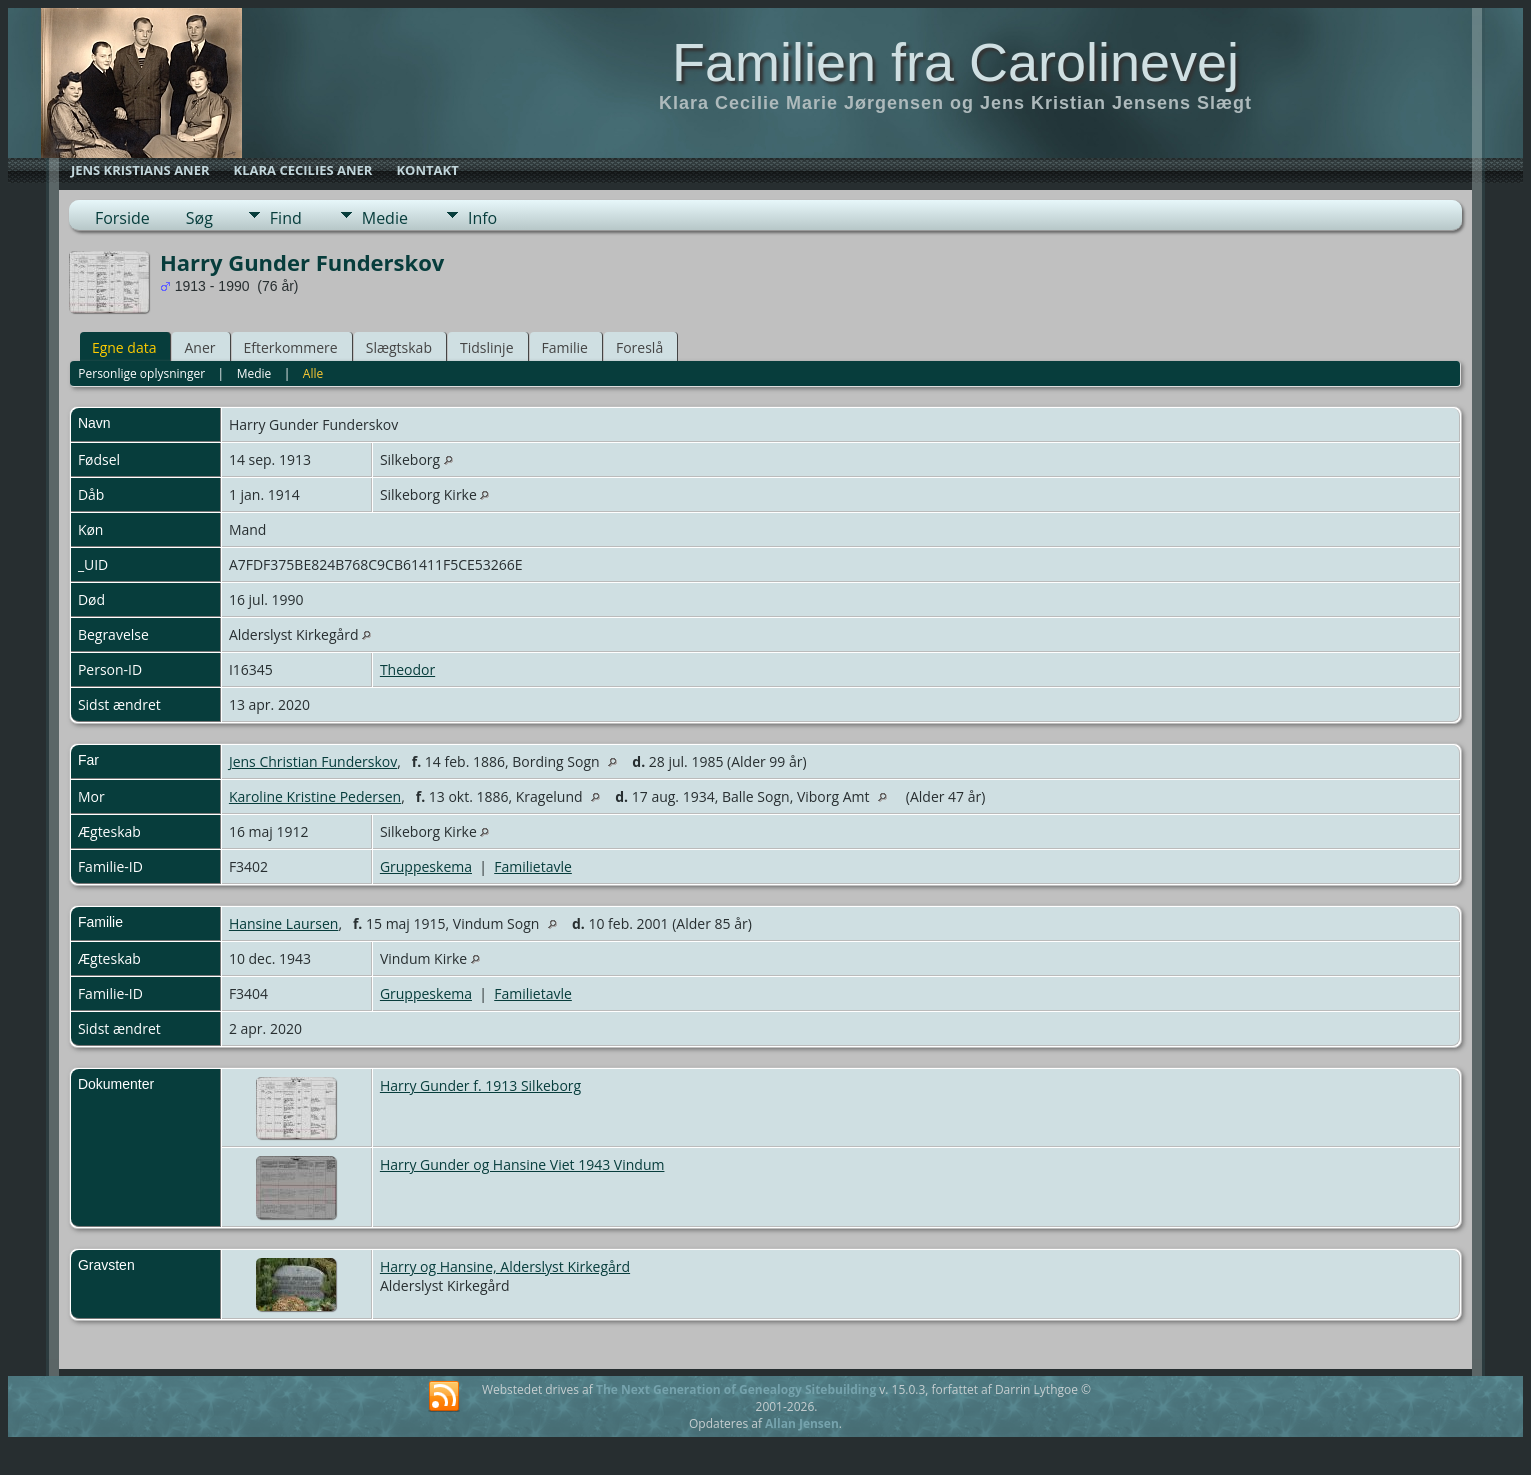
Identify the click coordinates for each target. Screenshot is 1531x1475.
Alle (313, 373)
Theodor (407, 669)
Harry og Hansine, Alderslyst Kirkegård (505, 1266)
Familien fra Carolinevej (955, 62)
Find (286, 218)
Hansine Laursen (284, 923)
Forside (122, 218)
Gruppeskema (426, 866)
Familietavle (533, 866)
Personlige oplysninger (141, 373)
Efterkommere (291, 347)
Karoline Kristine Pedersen (315, 796)
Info (482, 218)
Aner (199, 347)
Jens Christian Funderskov (313, 761)
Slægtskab (399, 347)
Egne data (124, 347)
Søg (199, 218)
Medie (385, 218)
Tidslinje (487, 347)
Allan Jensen (802, 1423)
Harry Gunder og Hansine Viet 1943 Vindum (522, 1164)
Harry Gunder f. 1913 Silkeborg (480, 1085)
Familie (565, 347)
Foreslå (639, 347)
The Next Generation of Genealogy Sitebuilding (736, 1389)
